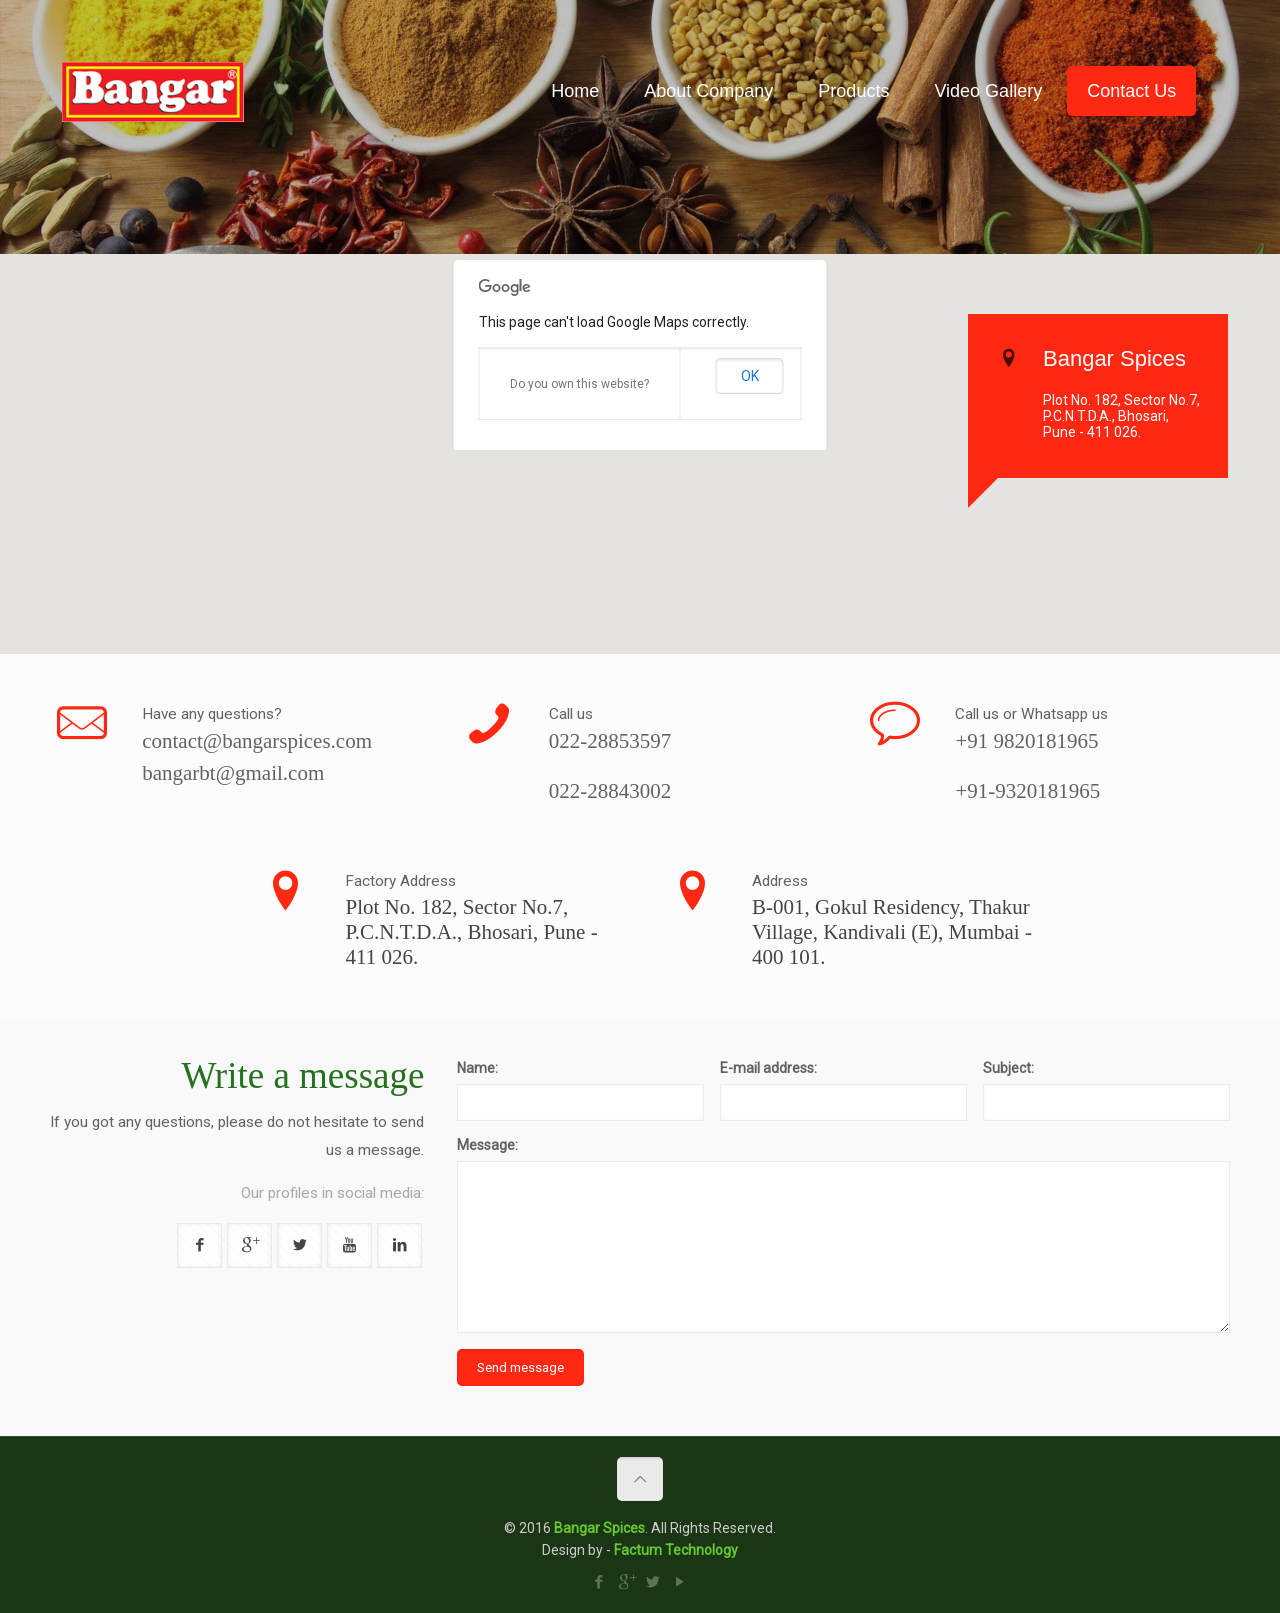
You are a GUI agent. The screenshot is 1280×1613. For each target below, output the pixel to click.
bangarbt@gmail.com (233, 773)
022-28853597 (610, 741)
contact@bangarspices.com (257, 741)
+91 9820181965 (1026, 741)
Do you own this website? (579, 384)
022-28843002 (610, 791)
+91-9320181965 (1027, 791)
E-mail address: (768, 1068)
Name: (477, 1068)
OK (750, 376)
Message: (487, 1145)
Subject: (1008, 1068)
